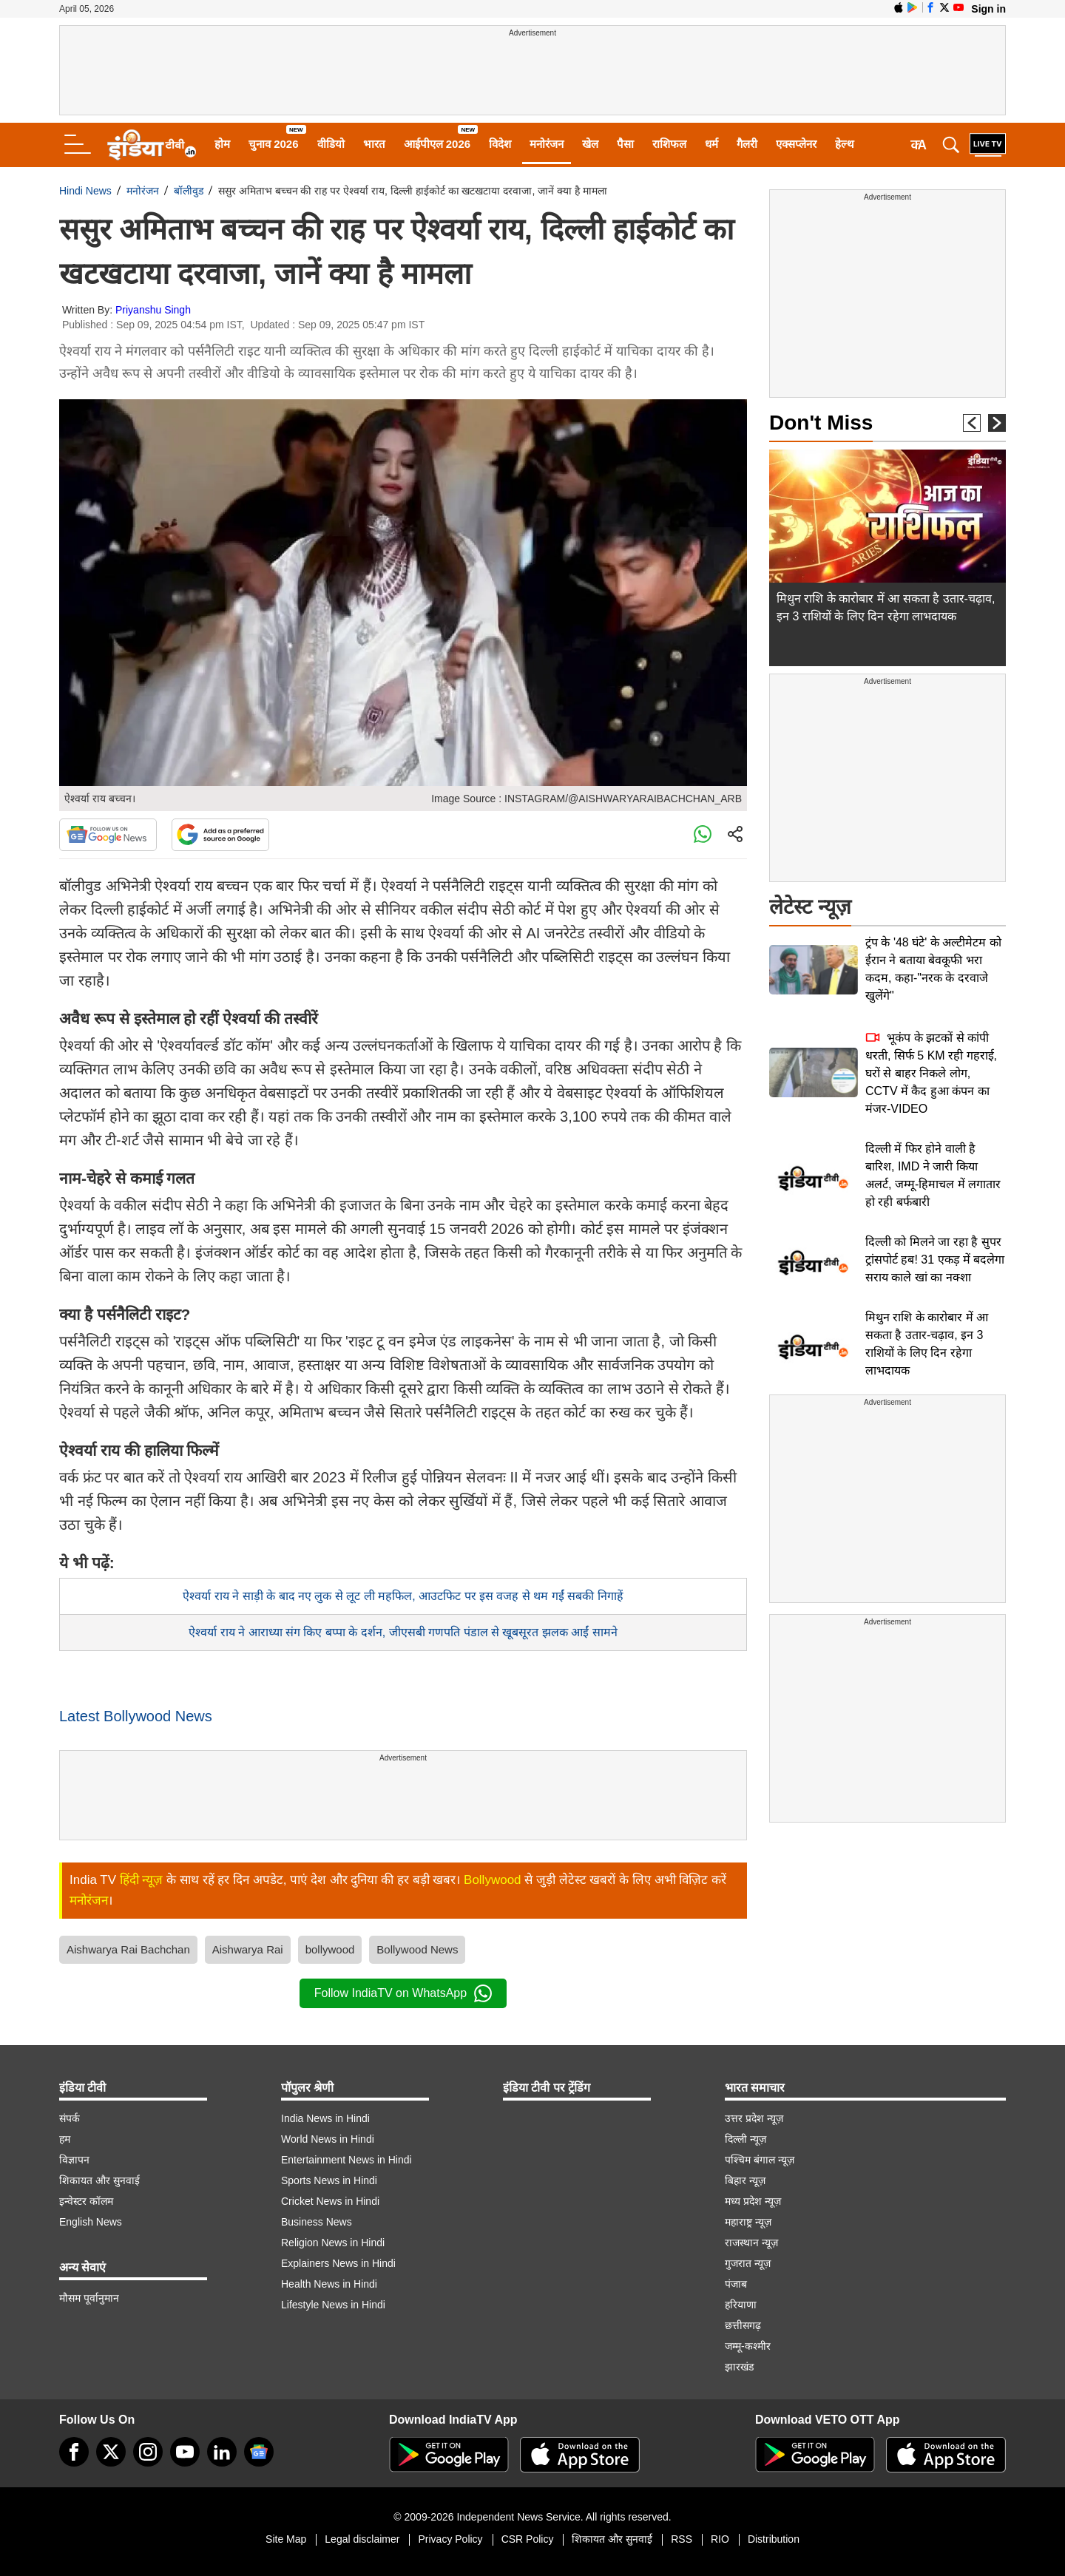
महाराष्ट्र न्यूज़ (748, 2222)
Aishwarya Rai (247, 1949)
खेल (590, 144)
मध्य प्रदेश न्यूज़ (753, 2201)
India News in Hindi (325, 2118)
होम (222, 144)
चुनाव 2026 (273, 144)
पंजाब (736, 2284)
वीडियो (331, 144)
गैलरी (747, 144)
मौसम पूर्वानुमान (89, 2298)
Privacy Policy (450, 2539)
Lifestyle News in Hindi (333, 2305)
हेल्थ (844, 144)
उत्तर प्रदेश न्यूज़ (754, 2118)
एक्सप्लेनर (796, 144)
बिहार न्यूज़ (745, 2180)
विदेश (500, 144)
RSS (681, 2539)
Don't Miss (821, 422)
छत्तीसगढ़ (743, 2325)
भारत (374, 144)
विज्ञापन (74, 2160)
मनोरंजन (547, 144)
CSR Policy (527, 2539)
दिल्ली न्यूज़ (745, 2139)
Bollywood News (417, 1949)
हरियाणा (741, 2305)
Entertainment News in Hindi (346, 2160)
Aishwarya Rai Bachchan (128, 1949)
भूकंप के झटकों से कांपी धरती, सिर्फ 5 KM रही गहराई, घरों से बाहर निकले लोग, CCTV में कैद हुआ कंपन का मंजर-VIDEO (931, 1073)
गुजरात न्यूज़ (748, 2263)
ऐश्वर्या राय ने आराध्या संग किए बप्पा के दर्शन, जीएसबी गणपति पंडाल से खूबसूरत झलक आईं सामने (403, 1632)
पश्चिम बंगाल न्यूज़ (759, 2160)
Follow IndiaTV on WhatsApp (403, 1993)
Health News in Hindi (329, 2284)
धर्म (711, 144)
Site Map (286, 2539)
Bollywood (492, 1880)
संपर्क (69, 2118)
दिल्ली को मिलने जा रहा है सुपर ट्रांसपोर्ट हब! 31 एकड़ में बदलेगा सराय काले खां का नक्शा (934, 1260)
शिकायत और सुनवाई (99, 2180)
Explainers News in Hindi (338, 2263)
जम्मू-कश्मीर (748, 2346)
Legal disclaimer (362, 2539)
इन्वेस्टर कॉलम (86, 2201)
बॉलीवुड (188, 191)
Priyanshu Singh (153, 310)
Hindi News (85, 191)
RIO (720, 2539)
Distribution (773, 2539)
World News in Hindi (327, 2139)
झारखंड (739, 2367)
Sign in (988, 9)
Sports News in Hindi (329, 2180)
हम (64, 2139)
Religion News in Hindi (333, 2242)
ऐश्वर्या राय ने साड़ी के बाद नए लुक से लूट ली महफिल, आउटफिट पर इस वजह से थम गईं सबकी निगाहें (403, 1596)
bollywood (330, 1949)
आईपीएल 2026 (437, 144)
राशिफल (669, 144)
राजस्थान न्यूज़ (751, 2242)
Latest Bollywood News (135, 1716)
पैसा (625, 144)
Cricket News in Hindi (330, 2201)
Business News (316, 2222)
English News (90, 2222)
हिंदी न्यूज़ (141, 1880)
